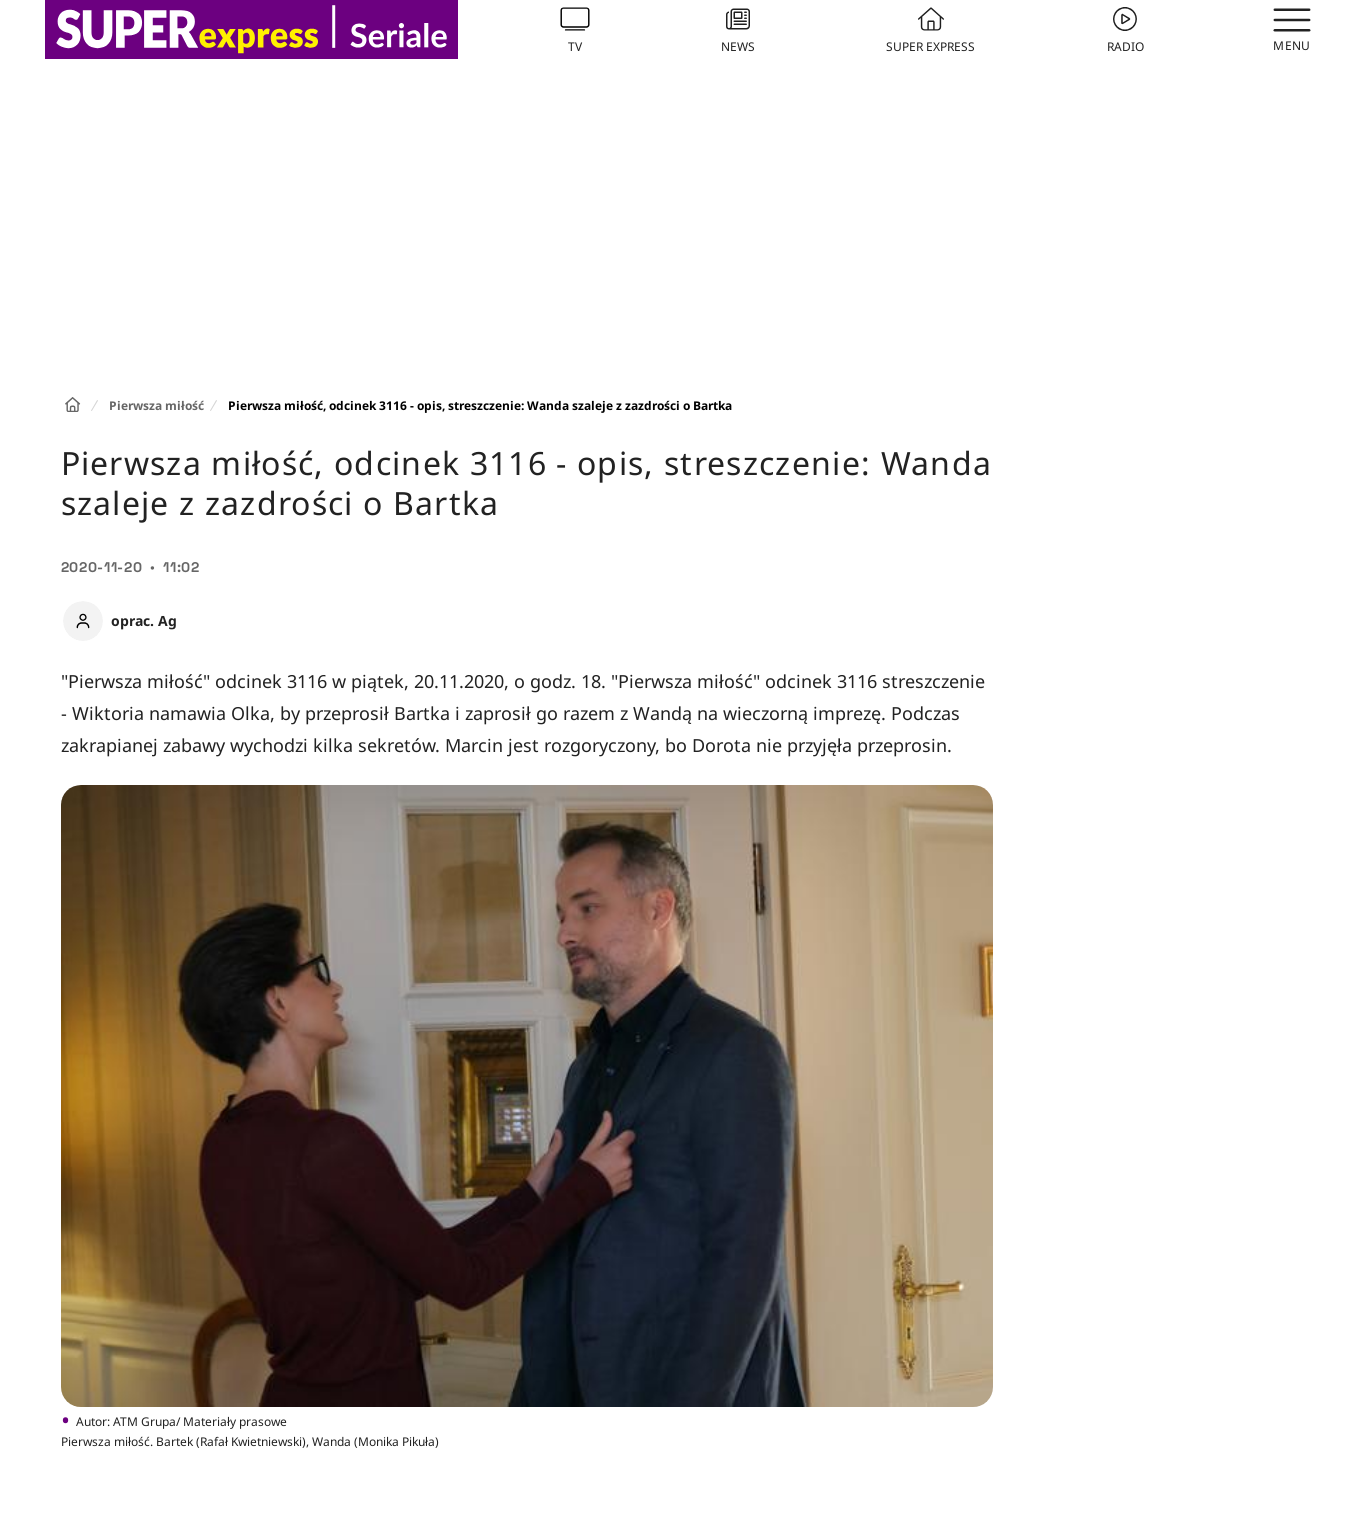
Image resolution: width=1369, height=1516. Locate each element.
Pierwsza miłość (156, 405)
